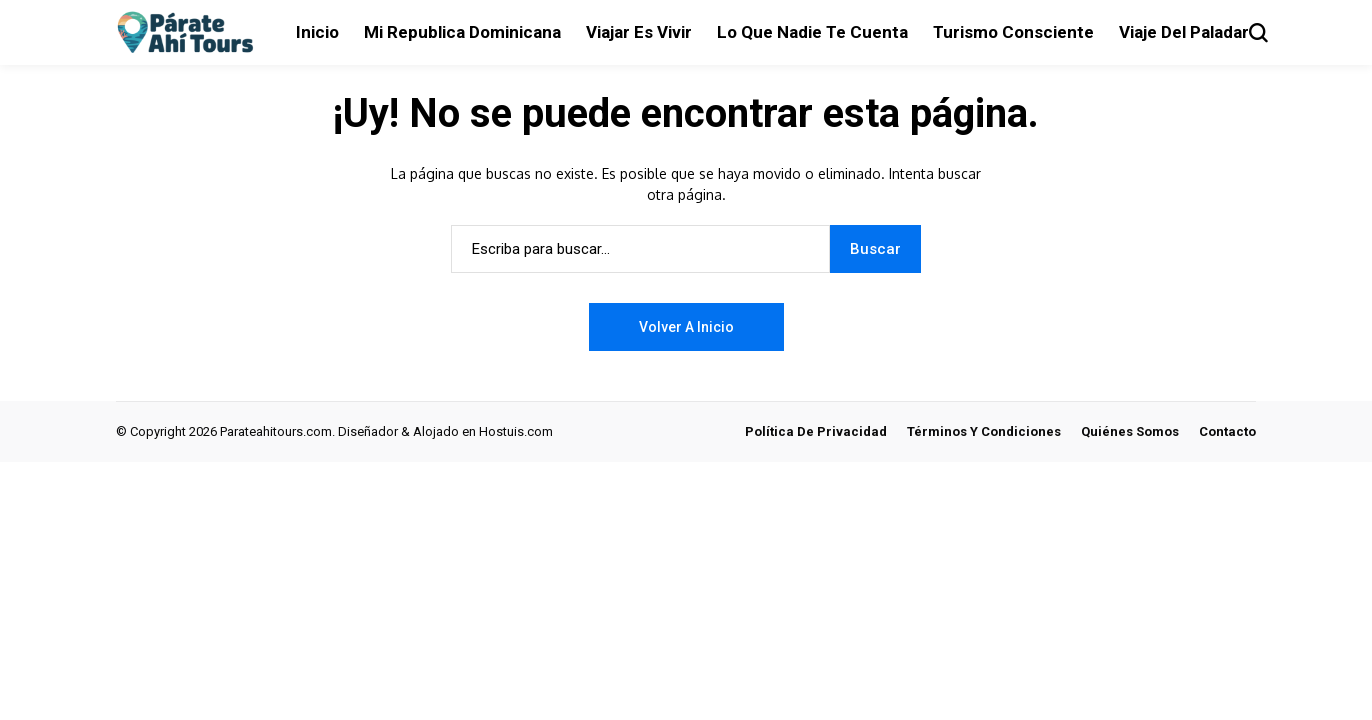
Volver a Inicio (686, 327)
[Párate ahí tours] (191, 33)
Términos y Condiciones (984, 431)
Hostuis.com (516, 431)
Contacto (1227, 431)
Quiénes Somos (1130, 431)
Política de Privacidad (816, 431)
